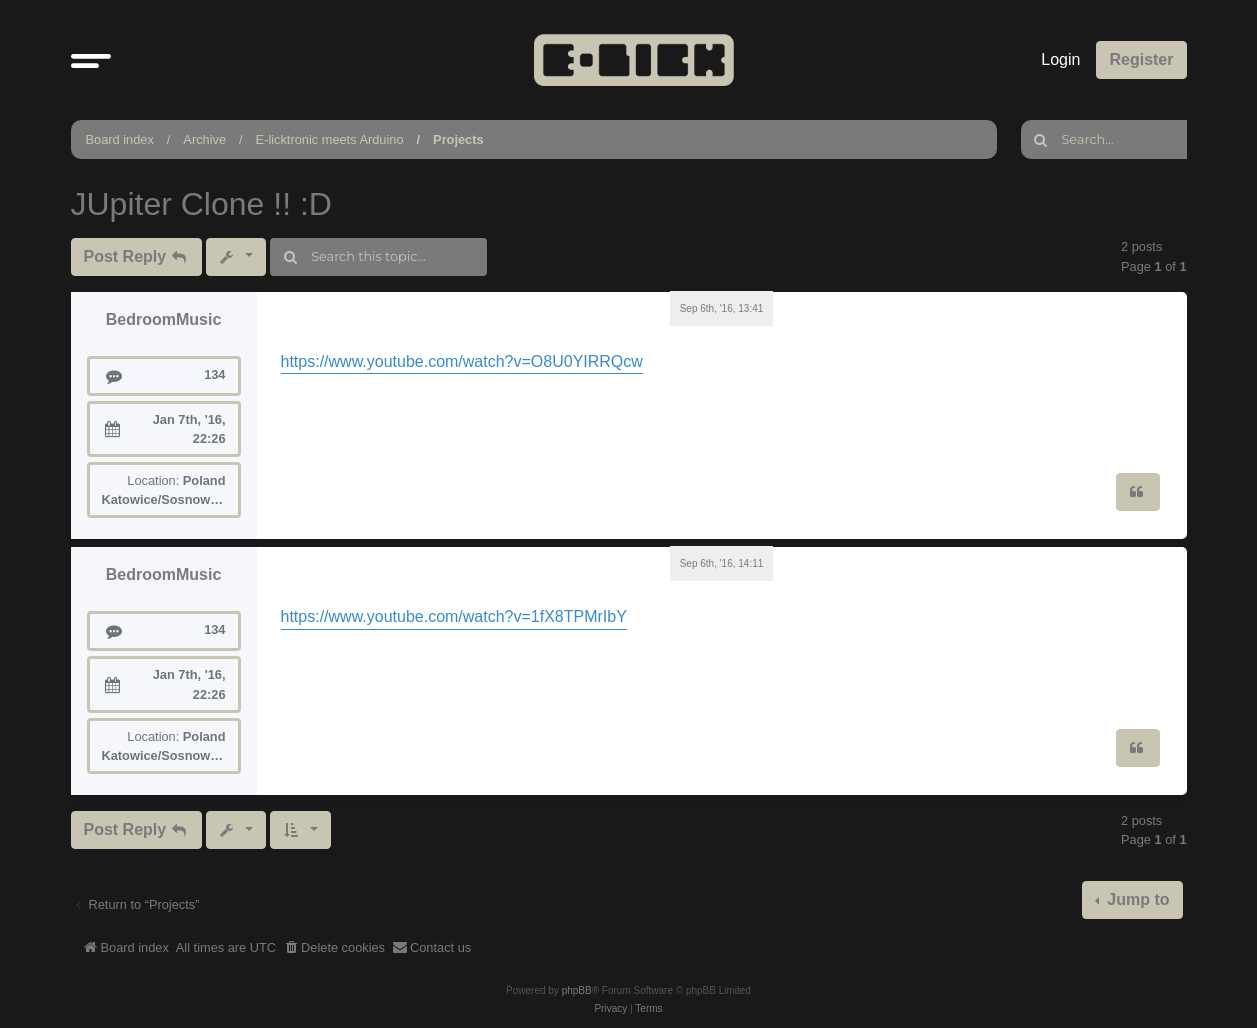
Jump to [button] (1136, 899)
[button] (91, 60)
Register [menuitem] (1141, 59)
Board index (120, 139)
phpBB (577, 990)
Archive (204, 139)
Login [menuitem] (1060, 59)
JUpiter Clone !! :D (201, 204)
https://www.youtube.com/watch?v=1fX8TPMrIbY (454, 616)
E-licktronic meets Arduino (330, 139)
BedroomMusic (164, 319)
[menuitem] (334, 948)
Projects (458, 139)
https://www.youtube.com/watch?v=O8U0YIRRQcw (462, 361)
